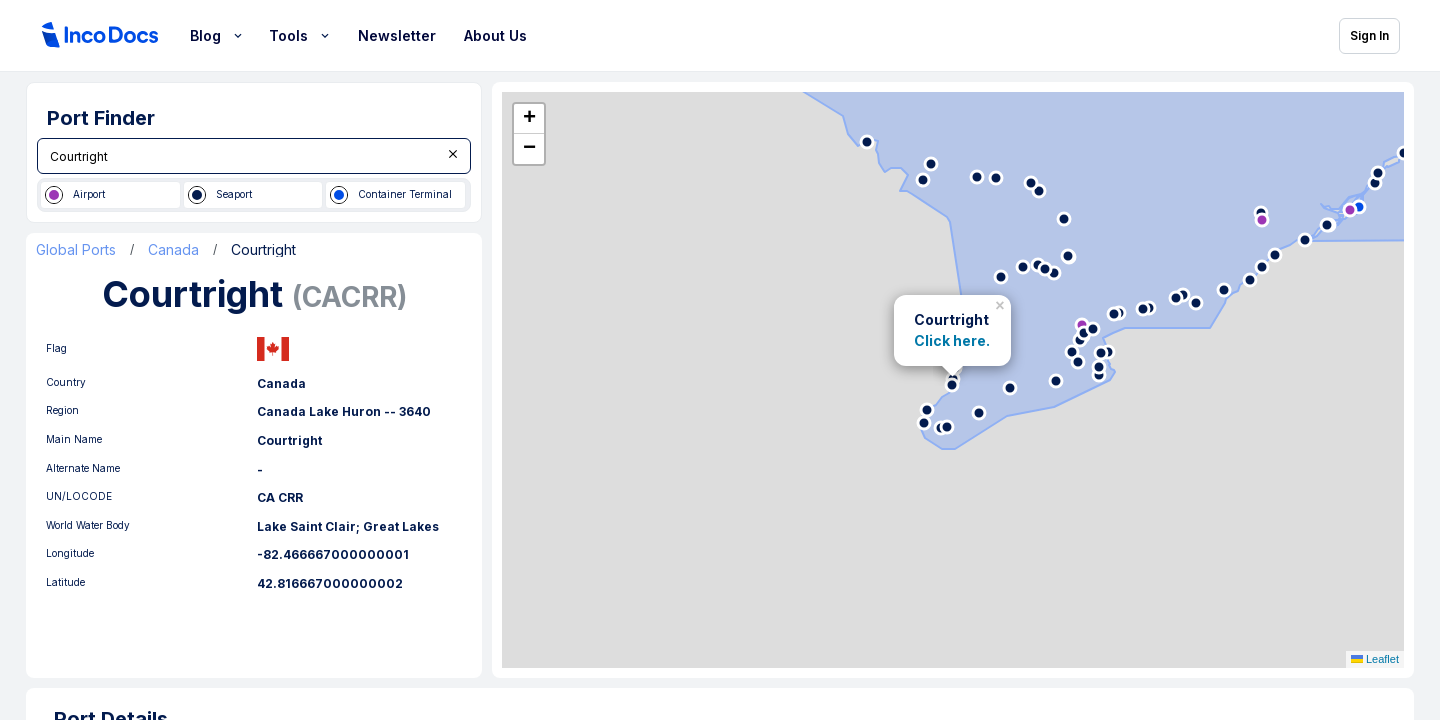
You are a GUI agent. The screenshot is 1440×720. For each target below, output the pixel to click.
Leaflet (1375, 659)
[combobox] (254, 156)
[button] (1002, 303)
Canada (173, 250)
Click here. (952, 341)
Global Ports (76, 250)
